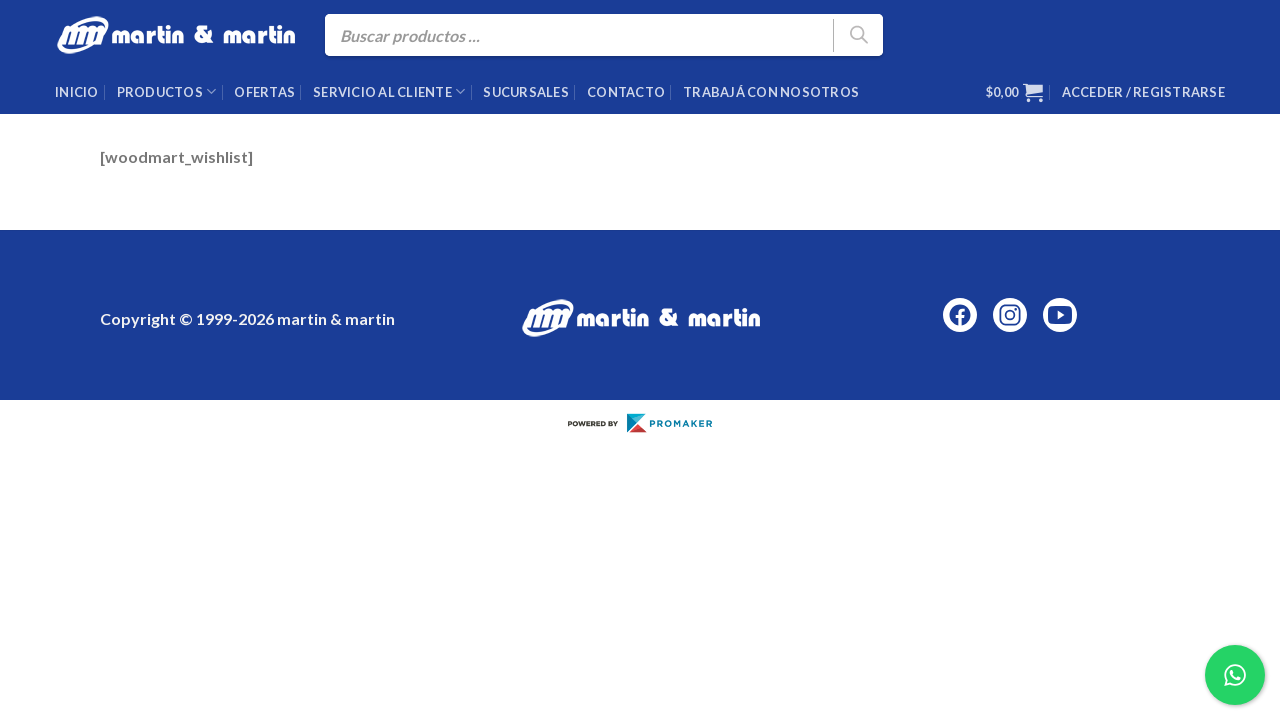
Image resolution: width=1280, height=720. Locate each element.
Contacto (626, 92)
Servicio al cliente (389, 91)
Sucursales (526, 92)
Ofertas (264, 92)
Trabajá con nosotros (771, 92)
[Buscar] (858, 35)
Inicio (77, 92)
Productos (167, 91)
